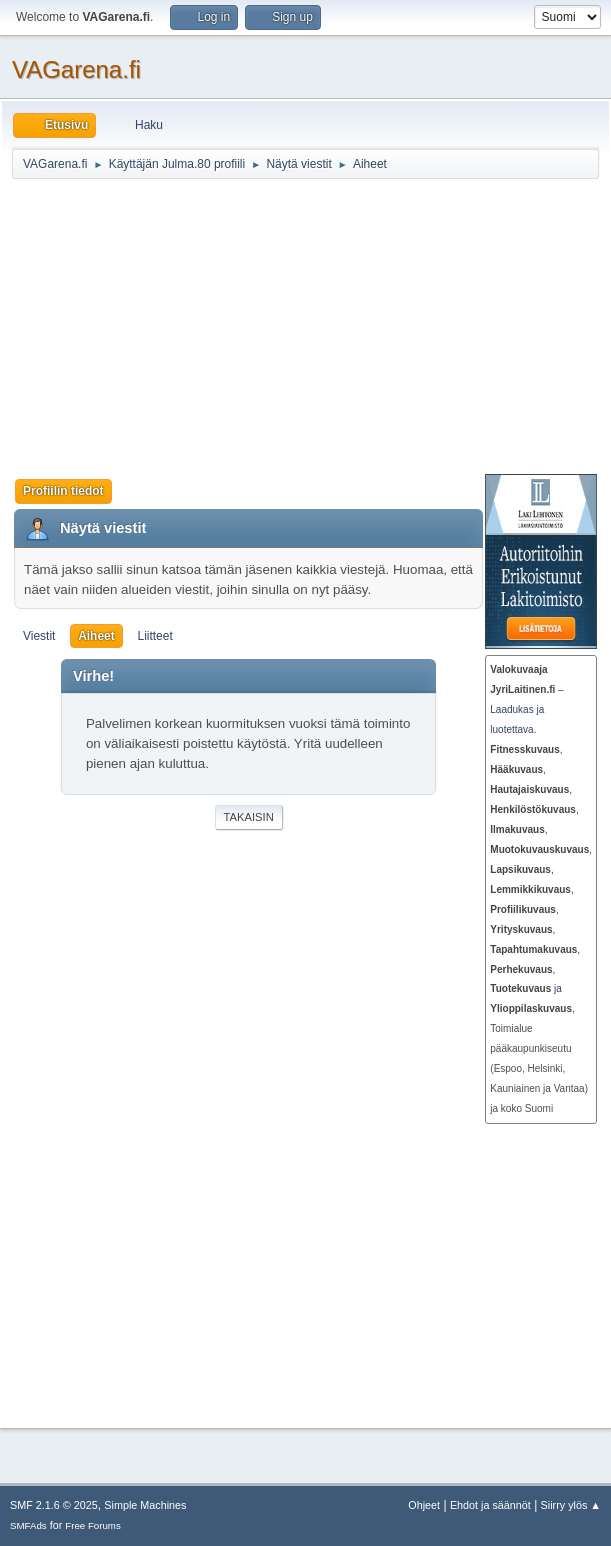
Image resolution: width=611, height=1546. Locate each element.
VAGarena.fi (76, 69)
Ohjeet (424, 1505)
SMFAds (28, 1525)
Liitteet (154, 636)
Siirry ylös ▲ (571, 1505)
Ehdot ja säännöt (490, 1505)
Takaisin (249, 817)
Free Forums (93, 1525)
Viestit (39, 636)
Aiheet (96, 636)
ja (526, 988)
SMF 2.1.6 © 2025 (54, 1505)
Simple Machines (145, 1505)
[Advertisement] (311, 326)
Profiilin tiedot (63, 491)
